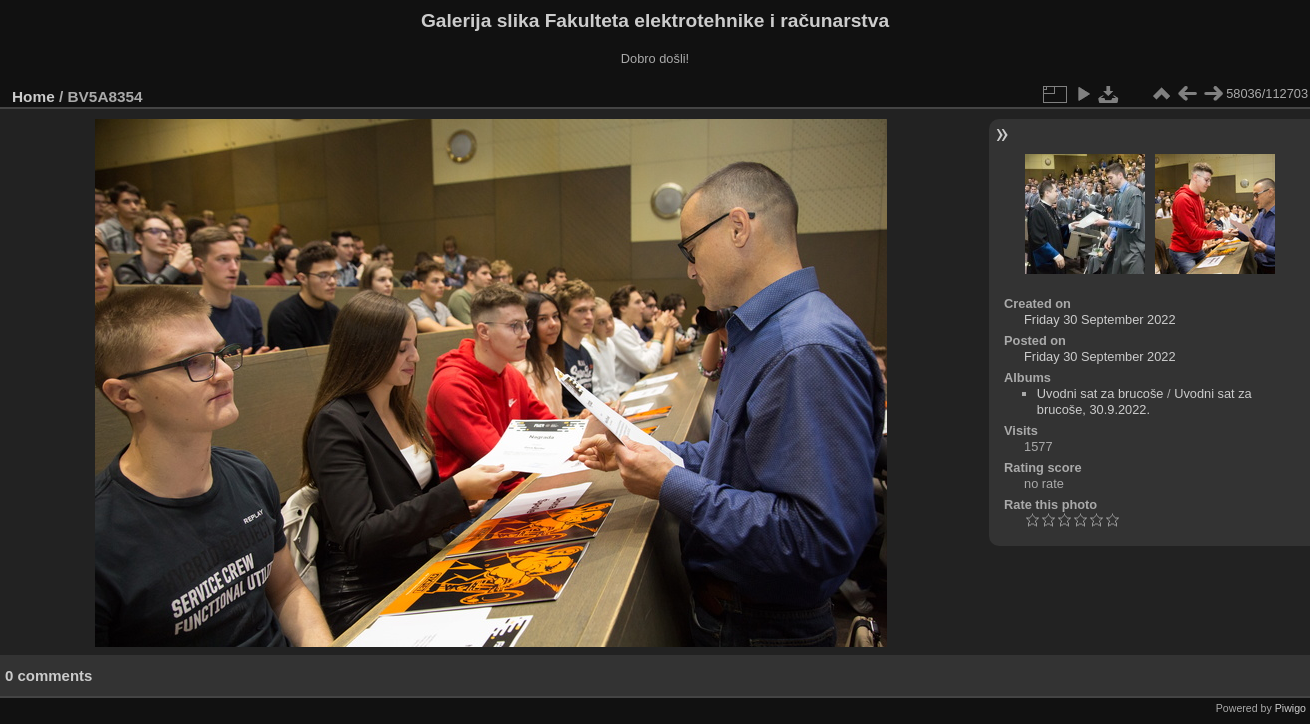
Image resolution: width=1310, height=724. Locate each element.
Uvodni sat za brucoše (1100, 393)
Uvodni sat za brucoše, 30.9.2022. (1144, 401)
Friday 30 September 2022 (1100, 319)
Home (33, 96)
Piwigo (1290, 708)
